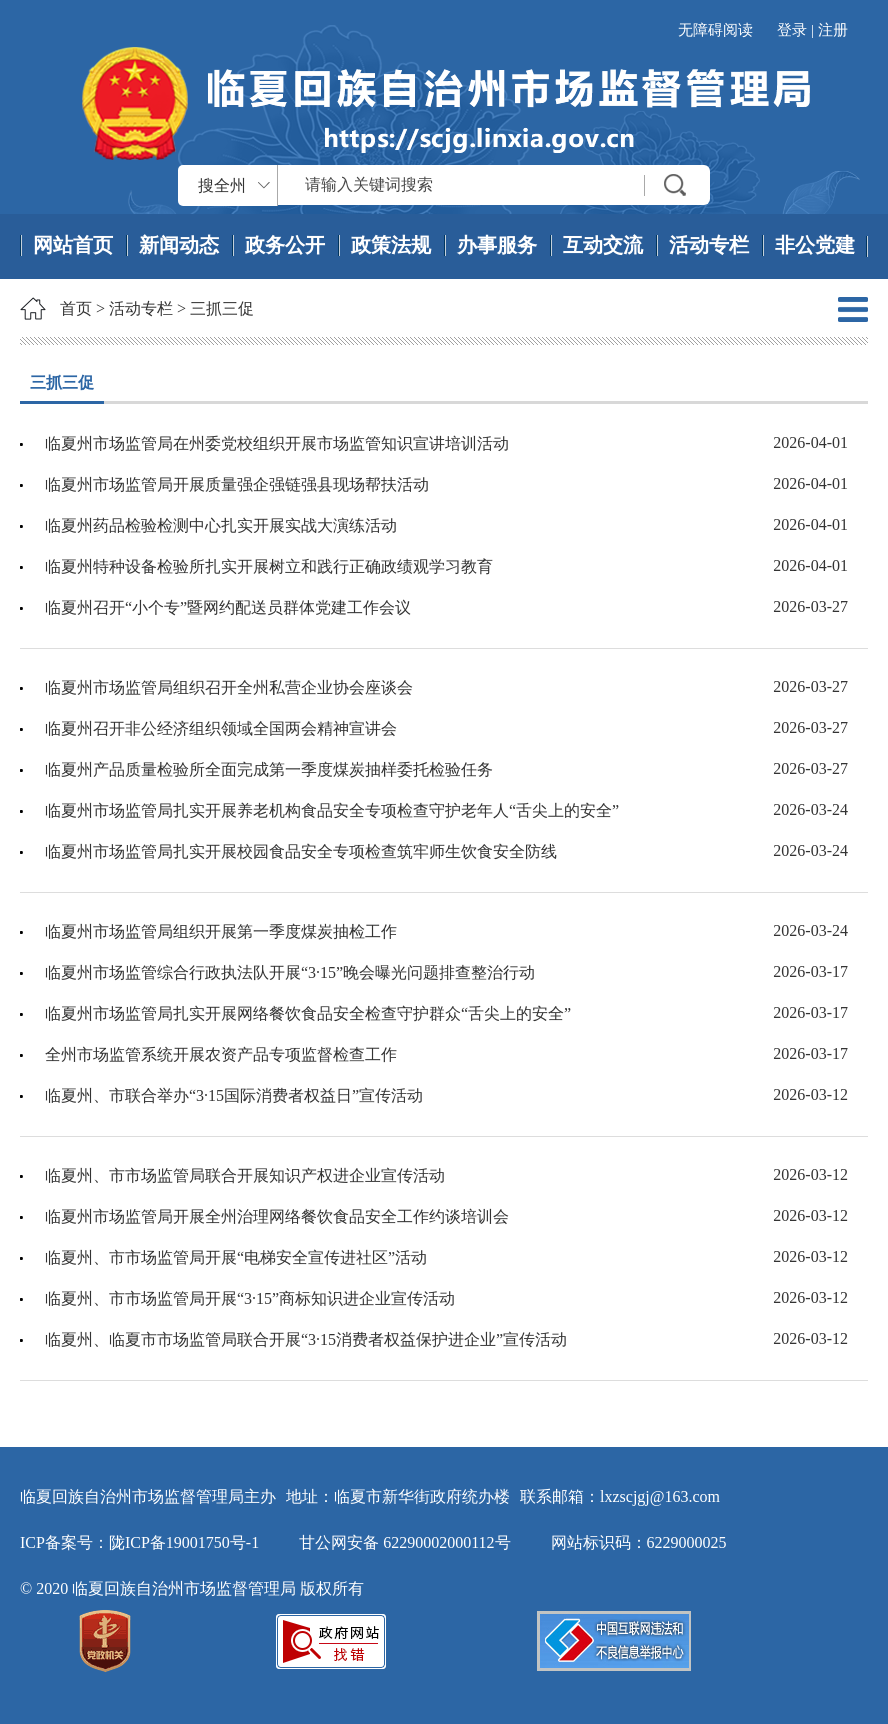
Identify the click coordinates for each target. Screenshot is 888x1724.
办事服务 (497, 245)
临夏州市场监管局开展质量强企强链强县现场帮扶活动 (237, 484)
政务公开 (285, 245)
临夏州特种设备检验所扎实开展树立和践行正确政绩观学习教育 (269, 566)
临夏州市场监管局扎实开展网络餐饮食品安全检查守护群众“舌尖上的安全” (308, 1013)
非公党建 (815, 245)
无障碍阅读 (715, 30)
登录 (792, 30)
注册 (833, 30)
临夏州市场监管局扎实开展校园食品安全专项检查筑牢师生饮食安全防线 (301, 851)
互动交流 (603, 245)
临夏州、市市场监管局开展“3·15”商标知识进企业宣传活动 (250, 1298)
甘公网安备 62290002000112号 (404, 1542)
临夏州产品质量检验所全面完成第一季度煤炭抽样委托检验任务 (269, 769)
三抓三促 (222, 308)
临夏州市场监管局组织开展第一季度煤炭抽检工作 (221, 931)
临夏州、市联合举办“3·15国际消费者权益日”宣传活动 (234, 1095)
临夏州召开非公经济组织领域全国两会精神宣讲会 (221, 728)
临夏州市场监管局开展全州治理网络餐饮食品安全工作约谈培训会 (277, 1216)
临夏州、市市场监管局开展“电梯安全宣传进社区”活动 (236, 1257)
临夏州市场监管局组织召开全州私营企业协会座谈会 (229, 687)
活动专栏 (709, 245)
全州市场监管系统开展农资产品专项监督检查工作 (221, 1054)
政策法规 (391, 245)
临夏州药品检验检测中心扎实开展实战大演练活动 (221, 525)
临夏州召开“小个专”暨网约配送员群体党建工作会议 (228, 607)
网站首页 (73, 245)
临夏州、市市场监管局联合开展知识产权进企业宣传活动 (245, 1175)
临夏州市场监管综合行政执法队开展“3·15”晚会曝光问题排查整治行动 (290, 972)
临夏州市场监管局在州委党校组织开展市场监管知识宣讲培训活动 (277, 443)
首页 (76, 308)
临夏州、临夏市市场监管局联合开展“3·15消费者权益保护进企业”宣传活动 (306, 1339)
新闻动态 (179, 245)
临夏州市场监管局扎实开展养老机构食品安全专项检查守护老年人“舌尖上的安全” (332, 810)
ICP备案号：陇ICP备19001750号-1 (139, 1542)
